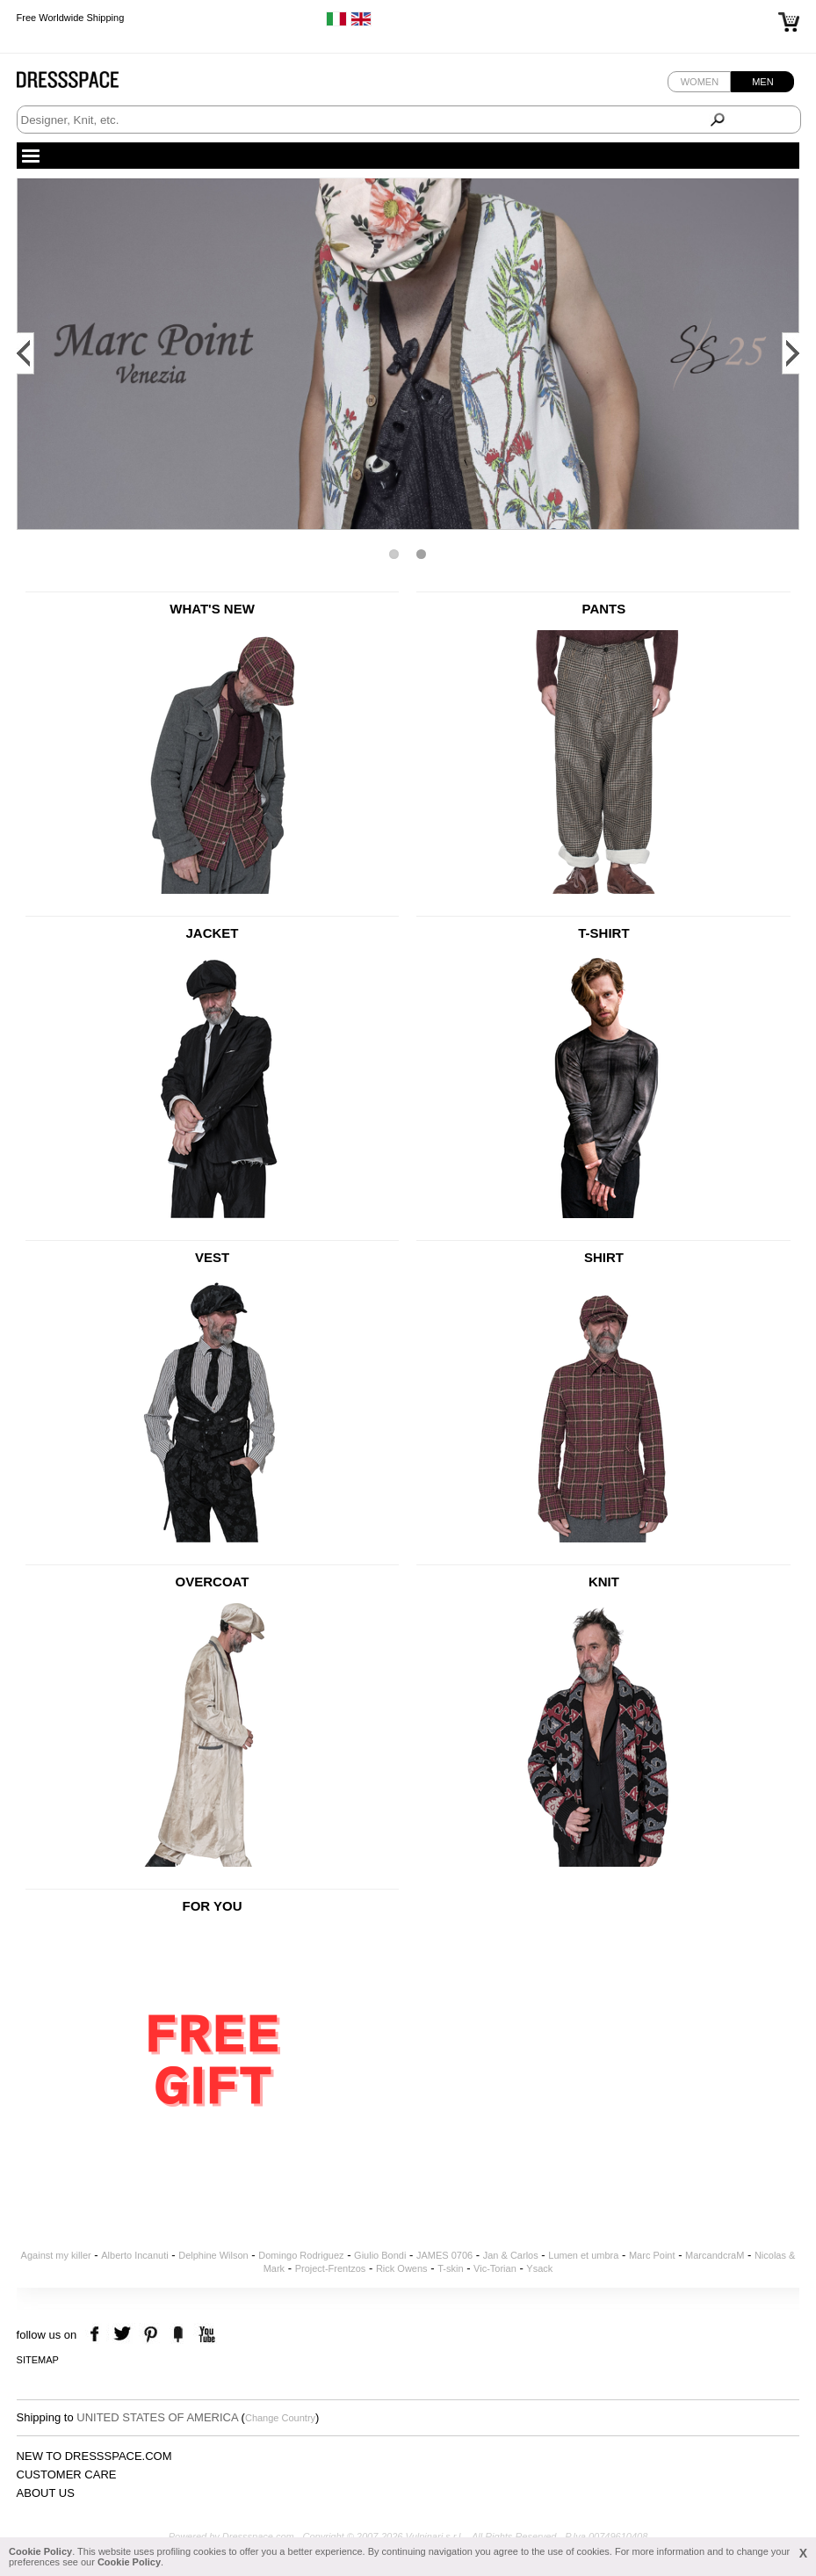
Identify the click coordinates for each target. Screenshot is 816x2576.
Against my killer (56, 2255)
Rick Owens (402, 2268)
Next (790, 353)
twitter (124, 2335)
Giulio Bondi (380, 2255)
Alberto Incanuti (134, 2255)
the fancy (178, 2335)
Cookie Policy (40, 2551)
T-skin (450, 2268)
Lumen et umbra (583, 2255)
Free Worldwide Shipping (71, 17)
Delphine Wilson (213, 2255)
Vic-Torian (494, 2268)
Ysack (539, 2268)
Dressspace (84, 84)
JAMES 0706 (444, 2255)
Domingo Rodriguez (300, 2255)
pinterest (150, 2335)
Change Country (280, 2418)
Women (700, 81)
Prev (25, 353)
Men (762, 81)
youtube (205, 2335)
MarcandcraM (714, 2255)
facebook (97, 2335)
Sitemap (38, 2360)
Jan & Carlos (510, 2255)
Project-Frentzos (330, 2268)
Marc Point (652, 2255)
